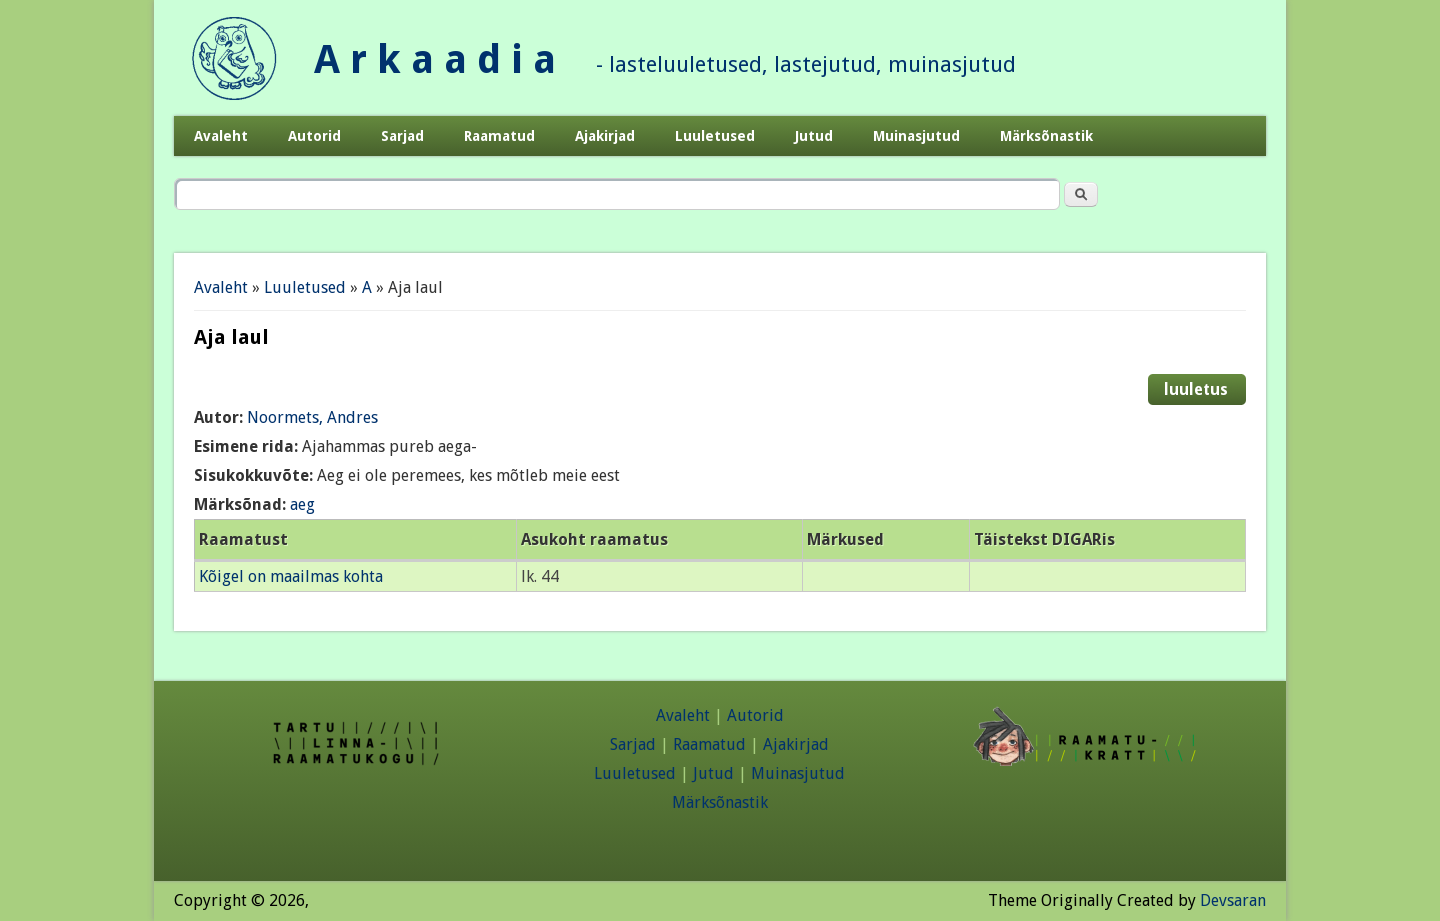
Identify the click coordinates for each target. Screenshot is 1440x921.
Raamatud (499, 136)
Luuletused (715, 136)
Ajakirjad (605, 136)
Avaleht (221, 136)
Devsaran (1233, 900)
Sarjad (402, 136)
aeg (302, 504)
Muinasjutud (916, 136)
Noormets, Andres (312, 417)
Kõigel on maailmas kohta (291, 576)
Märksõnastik (1046, 136)
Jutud (814, 136)
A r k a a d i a (435, 59)
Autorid (314, 136)
